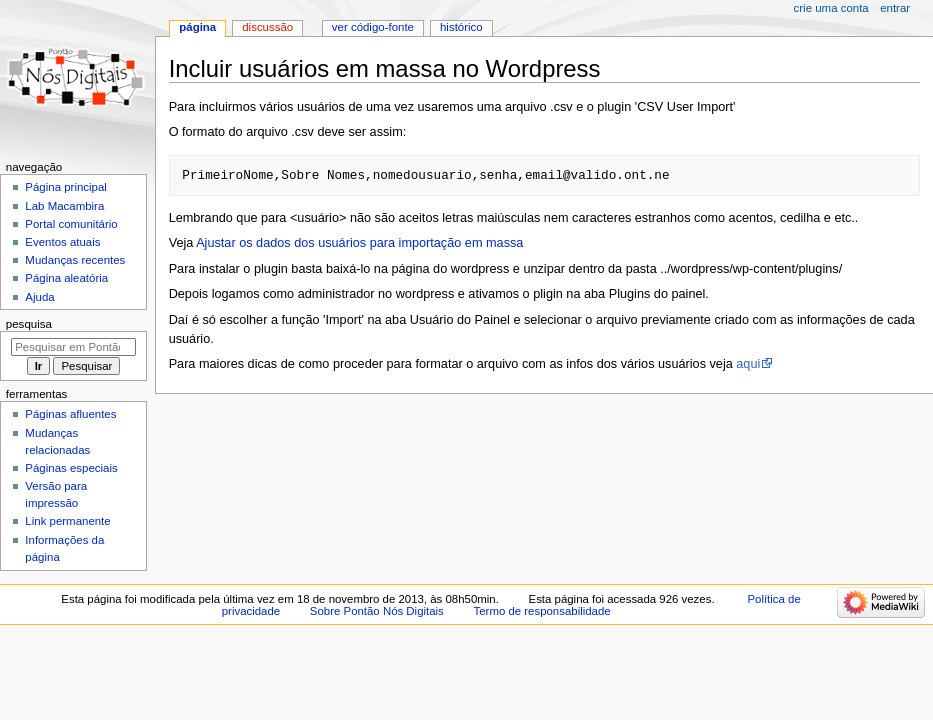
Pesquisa (29, 324)
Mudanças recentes (75, 260)
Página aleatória (66, 278)
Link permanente (67, 521)
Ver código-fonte (373, 27)
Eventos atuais (62, 242)
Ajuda (39, 297)
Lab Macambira (64, 206)
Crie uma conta (831, 8)
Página (197, 27)
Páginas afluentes (70, 414)
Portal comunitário (71, 224)
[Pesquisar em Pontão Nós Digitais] (73, 347)
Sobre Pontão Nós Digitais (377, 611)
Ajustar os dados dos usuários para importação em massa (359, 243)
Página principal (66, 187)
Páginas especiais (71, 468)
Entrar (895, 8)
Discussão (267, 27)
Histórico (461, 27)
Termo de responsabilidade (542, 611)
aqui (748, 364)
